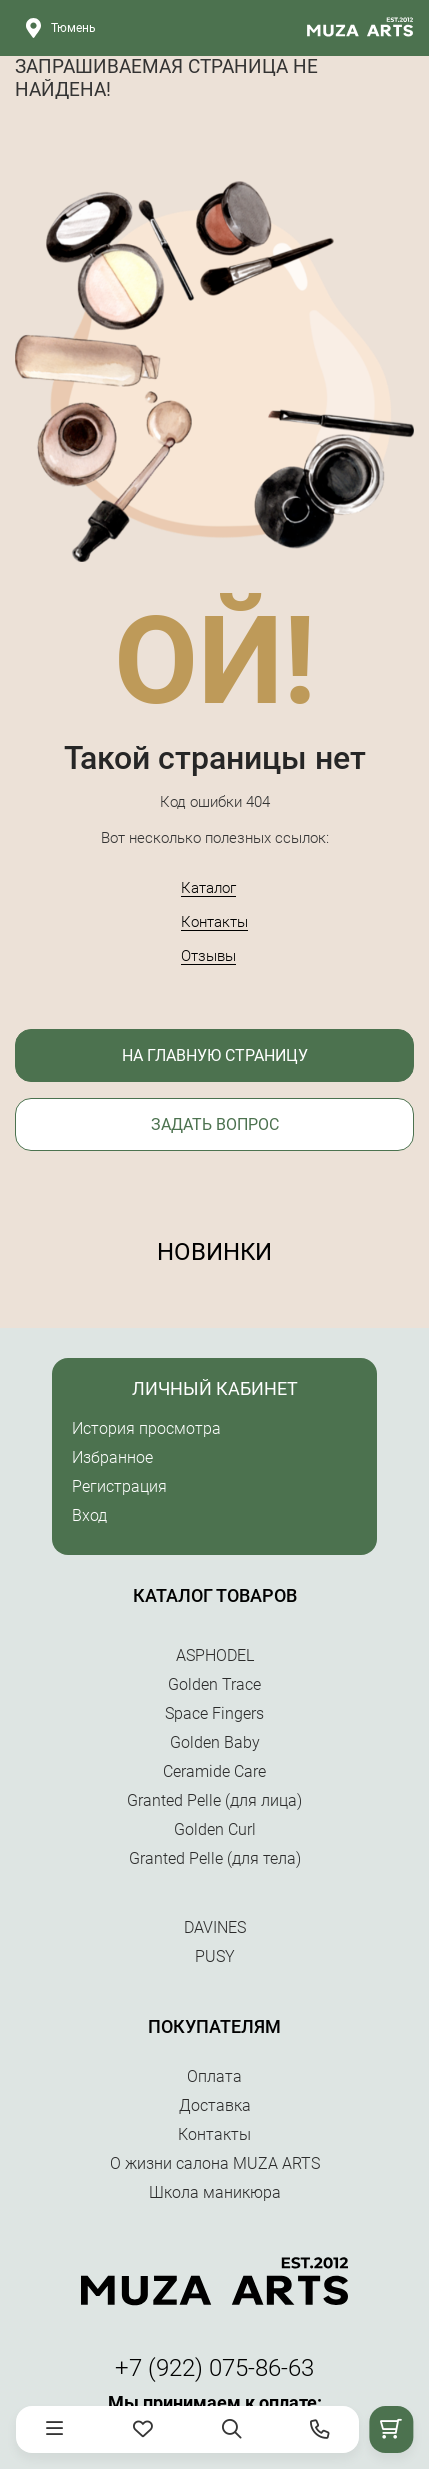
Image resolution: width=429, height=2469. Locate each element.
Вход (89, 1515)
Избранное (112, 1457)
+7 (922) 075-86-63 (214, 2368)
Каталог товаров (215, 1595)
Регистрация (119, 1486)
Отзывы (208, 956)
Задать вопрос (215, 1124)
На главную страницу (215, 1055)
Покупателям (214, 2026)
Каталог (208, 888)
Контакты (214, 922)
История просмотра (146, 1428)
